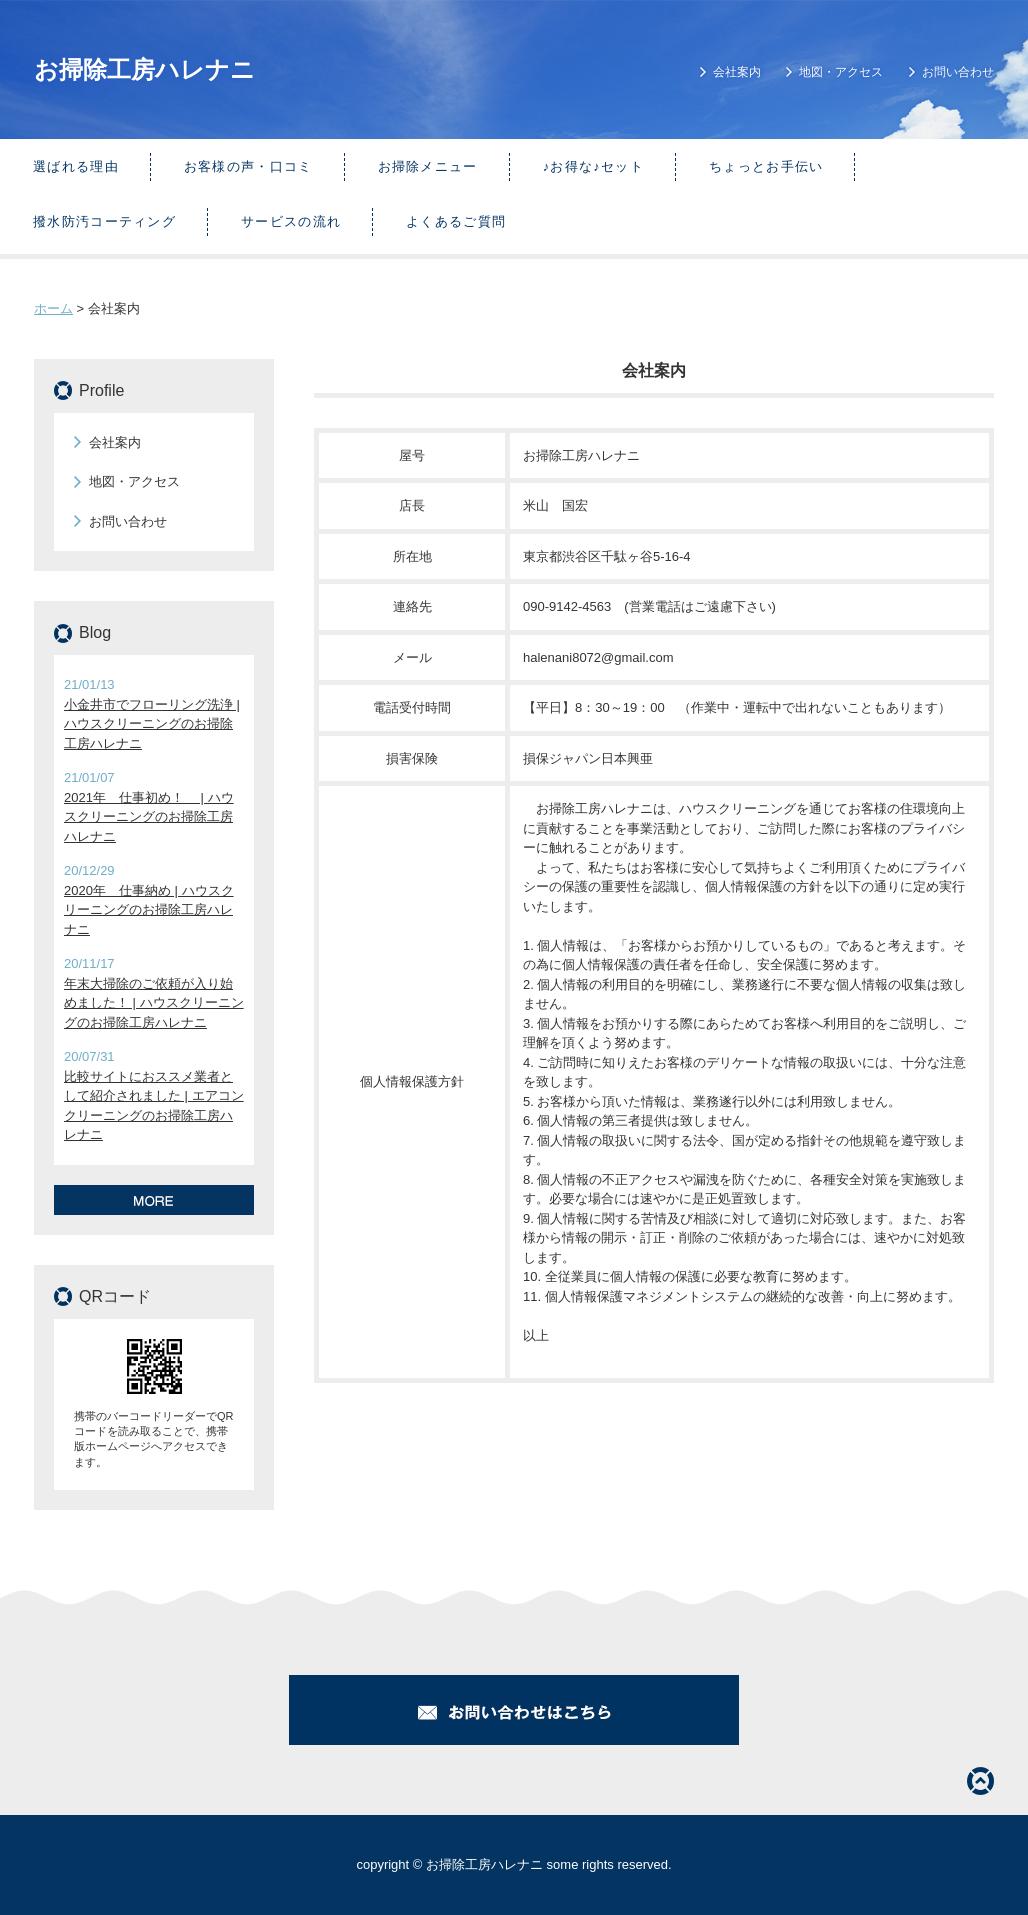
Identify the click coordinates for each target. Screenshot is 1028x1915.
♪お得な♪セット (593, 166)
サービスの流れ (291, 221)
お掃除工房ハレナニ (144, 69)
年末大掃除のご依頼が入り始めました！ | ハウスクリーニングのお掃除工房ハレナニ (154, 1003)
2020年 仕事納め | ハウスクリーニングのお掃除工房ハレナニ (149, 910)
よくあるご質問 (456, 221)
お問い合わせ (958, 72)
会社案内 (737, 72)
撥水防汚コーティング (104, 221)
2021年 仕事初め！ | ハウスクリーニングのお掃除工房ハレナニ (149, 817)
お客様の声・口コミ (248, 166)
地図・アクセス (841, 72)
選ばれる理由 (76, 166)
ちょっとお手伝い (766, 166)
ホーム (53, 308)
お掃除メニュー (428, 166)
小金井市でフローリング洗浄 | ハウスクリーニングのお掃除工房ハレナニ (152, 724)
